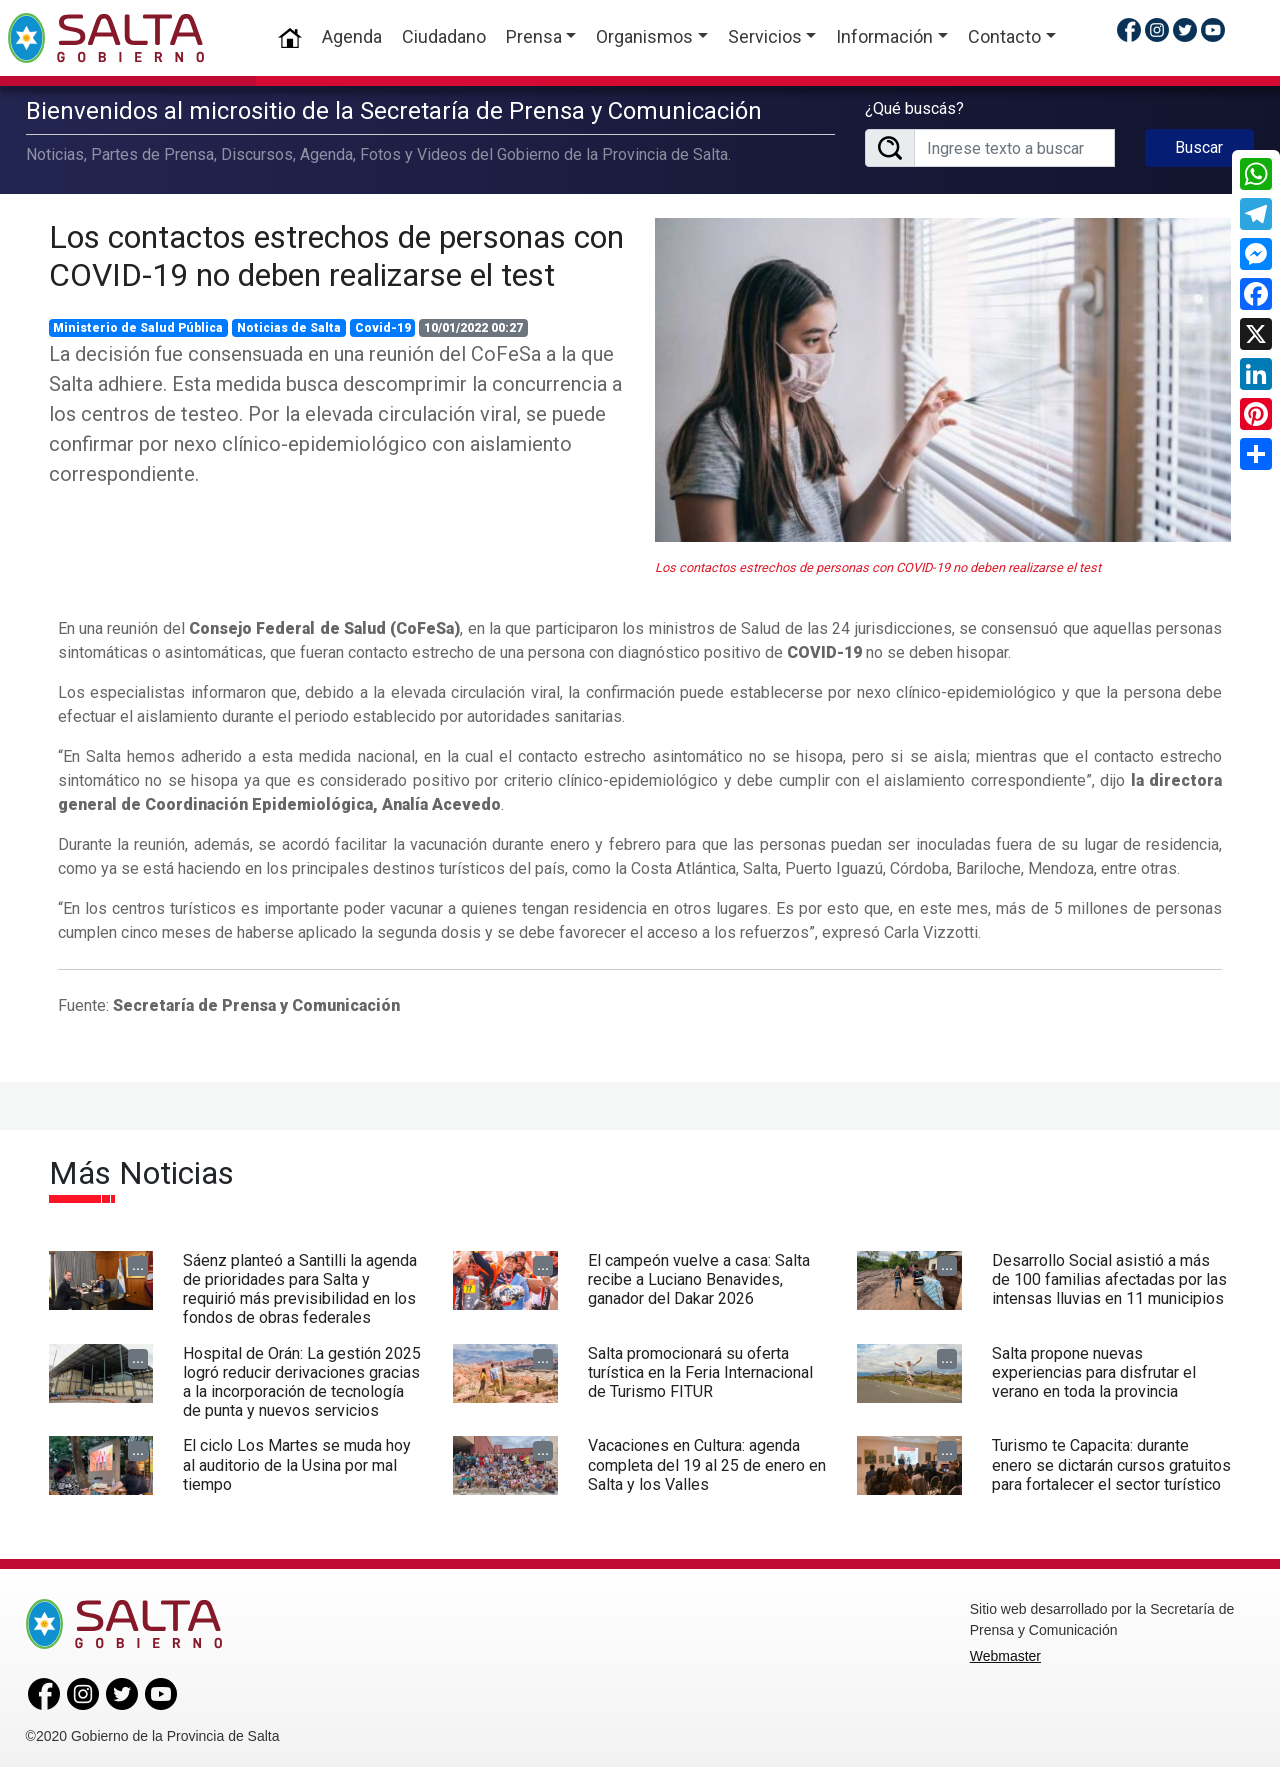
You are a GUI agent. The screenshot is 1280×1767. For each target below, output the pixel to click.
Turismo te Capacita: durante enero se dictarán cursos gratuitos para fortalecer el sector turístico (1111, 1460)
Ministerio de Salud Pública (138, 323)
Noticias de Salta (289, 323)
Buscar (1199, 145)
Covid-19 (383, 323)
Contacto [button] (1004, 36)
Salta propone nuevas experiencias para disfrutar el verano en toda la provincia (1094, 1367)
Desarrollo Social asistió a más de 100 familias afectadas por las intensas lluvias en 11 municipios (1109, 1274)
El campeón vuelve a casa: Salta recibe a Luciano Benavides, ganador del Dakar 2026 (699, 1274)
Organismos (644, 36)
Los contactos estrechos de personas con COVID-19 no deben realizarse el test (336, 251)
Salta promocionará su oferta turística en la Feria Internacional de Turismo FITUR (700, 1367)
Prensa (534, 36)
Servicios (765, 36)
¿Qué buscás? (914, 106)
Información (884, 36)
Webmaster (1005, 1652)
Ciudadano (444, 36)
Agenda (352, 36)
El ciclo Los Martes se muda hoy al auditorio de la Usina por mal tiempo (297, 1460)
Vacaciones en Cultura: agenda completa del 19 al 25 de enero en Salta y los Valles (707, 1460)
